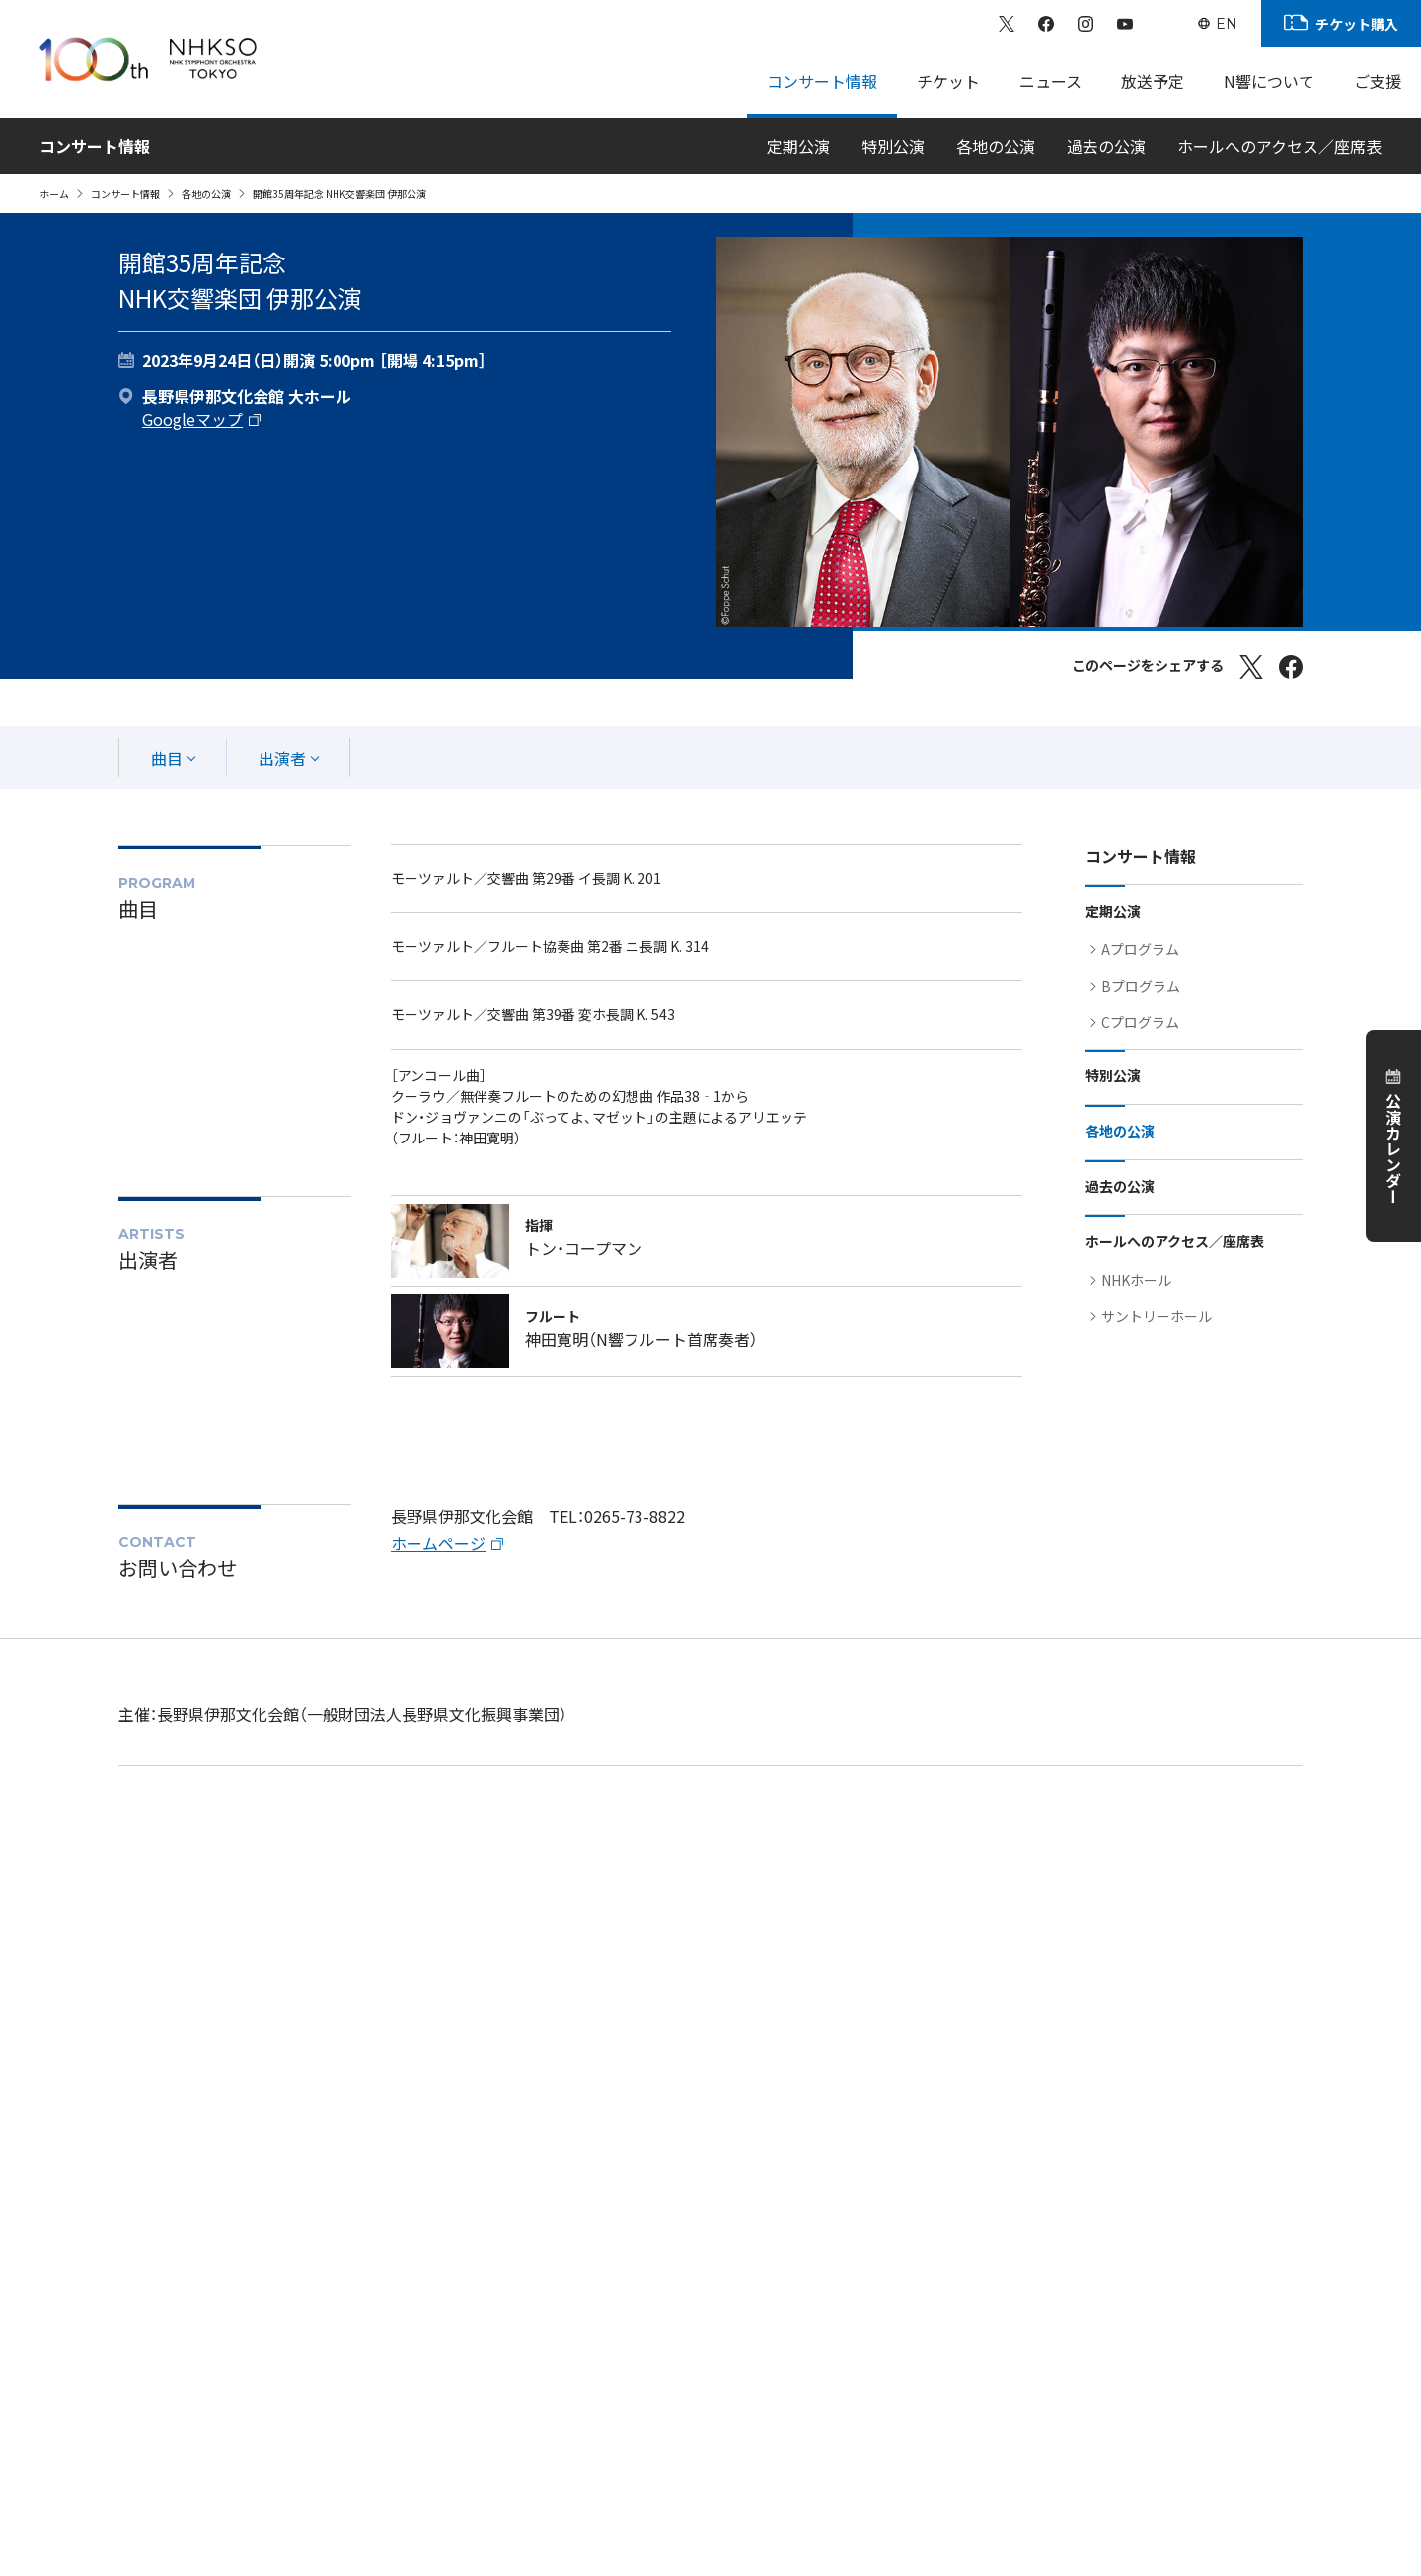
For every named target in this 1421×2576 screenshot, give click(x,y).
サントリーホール (1156, 1316)
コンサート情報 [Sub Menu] (822, 81)
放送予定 (1152, 81)
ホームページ (438, 1543)
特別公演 (893, 146)
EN (1226, 24)
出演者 (282, 758)
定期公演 (798, 146)
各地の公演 (995, 146)
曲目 (167, 758)
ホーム (54, 193)
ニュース (1050, 81)
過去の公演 (1106, 146)
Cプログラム (1140, 1022)
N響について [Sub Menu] (1269, 81)
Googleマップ (192, 419)
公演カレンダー (1393, 1148)
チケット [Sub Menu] (948, 81)
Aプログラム (1140, 949)
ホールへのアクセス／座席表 (1279, 146)
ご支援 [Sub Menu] (1377, 81)
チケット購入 (1356, 24)
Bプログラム (1140, 985)
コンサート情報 (125, 193)
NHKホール (1136, 1279)
